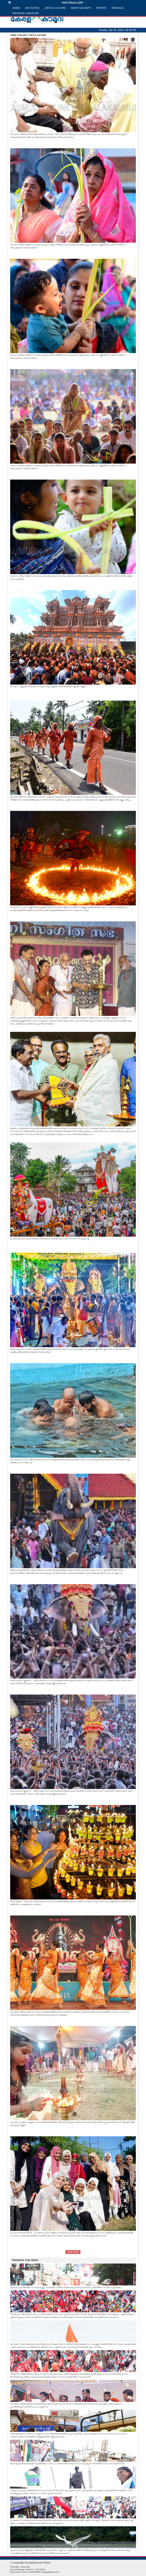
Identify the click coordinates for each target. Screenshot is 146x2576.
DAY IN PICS (32, 7)
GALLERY (22, 35)
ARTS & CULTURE (55, 7)
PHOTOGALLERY (46, 2)
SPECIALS (117, 7)
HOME (16, 7)
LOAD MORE (73, 2252)
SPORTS (101, 7)
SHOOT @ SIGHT (81, 7)
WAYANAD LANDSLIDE (26, 13)
